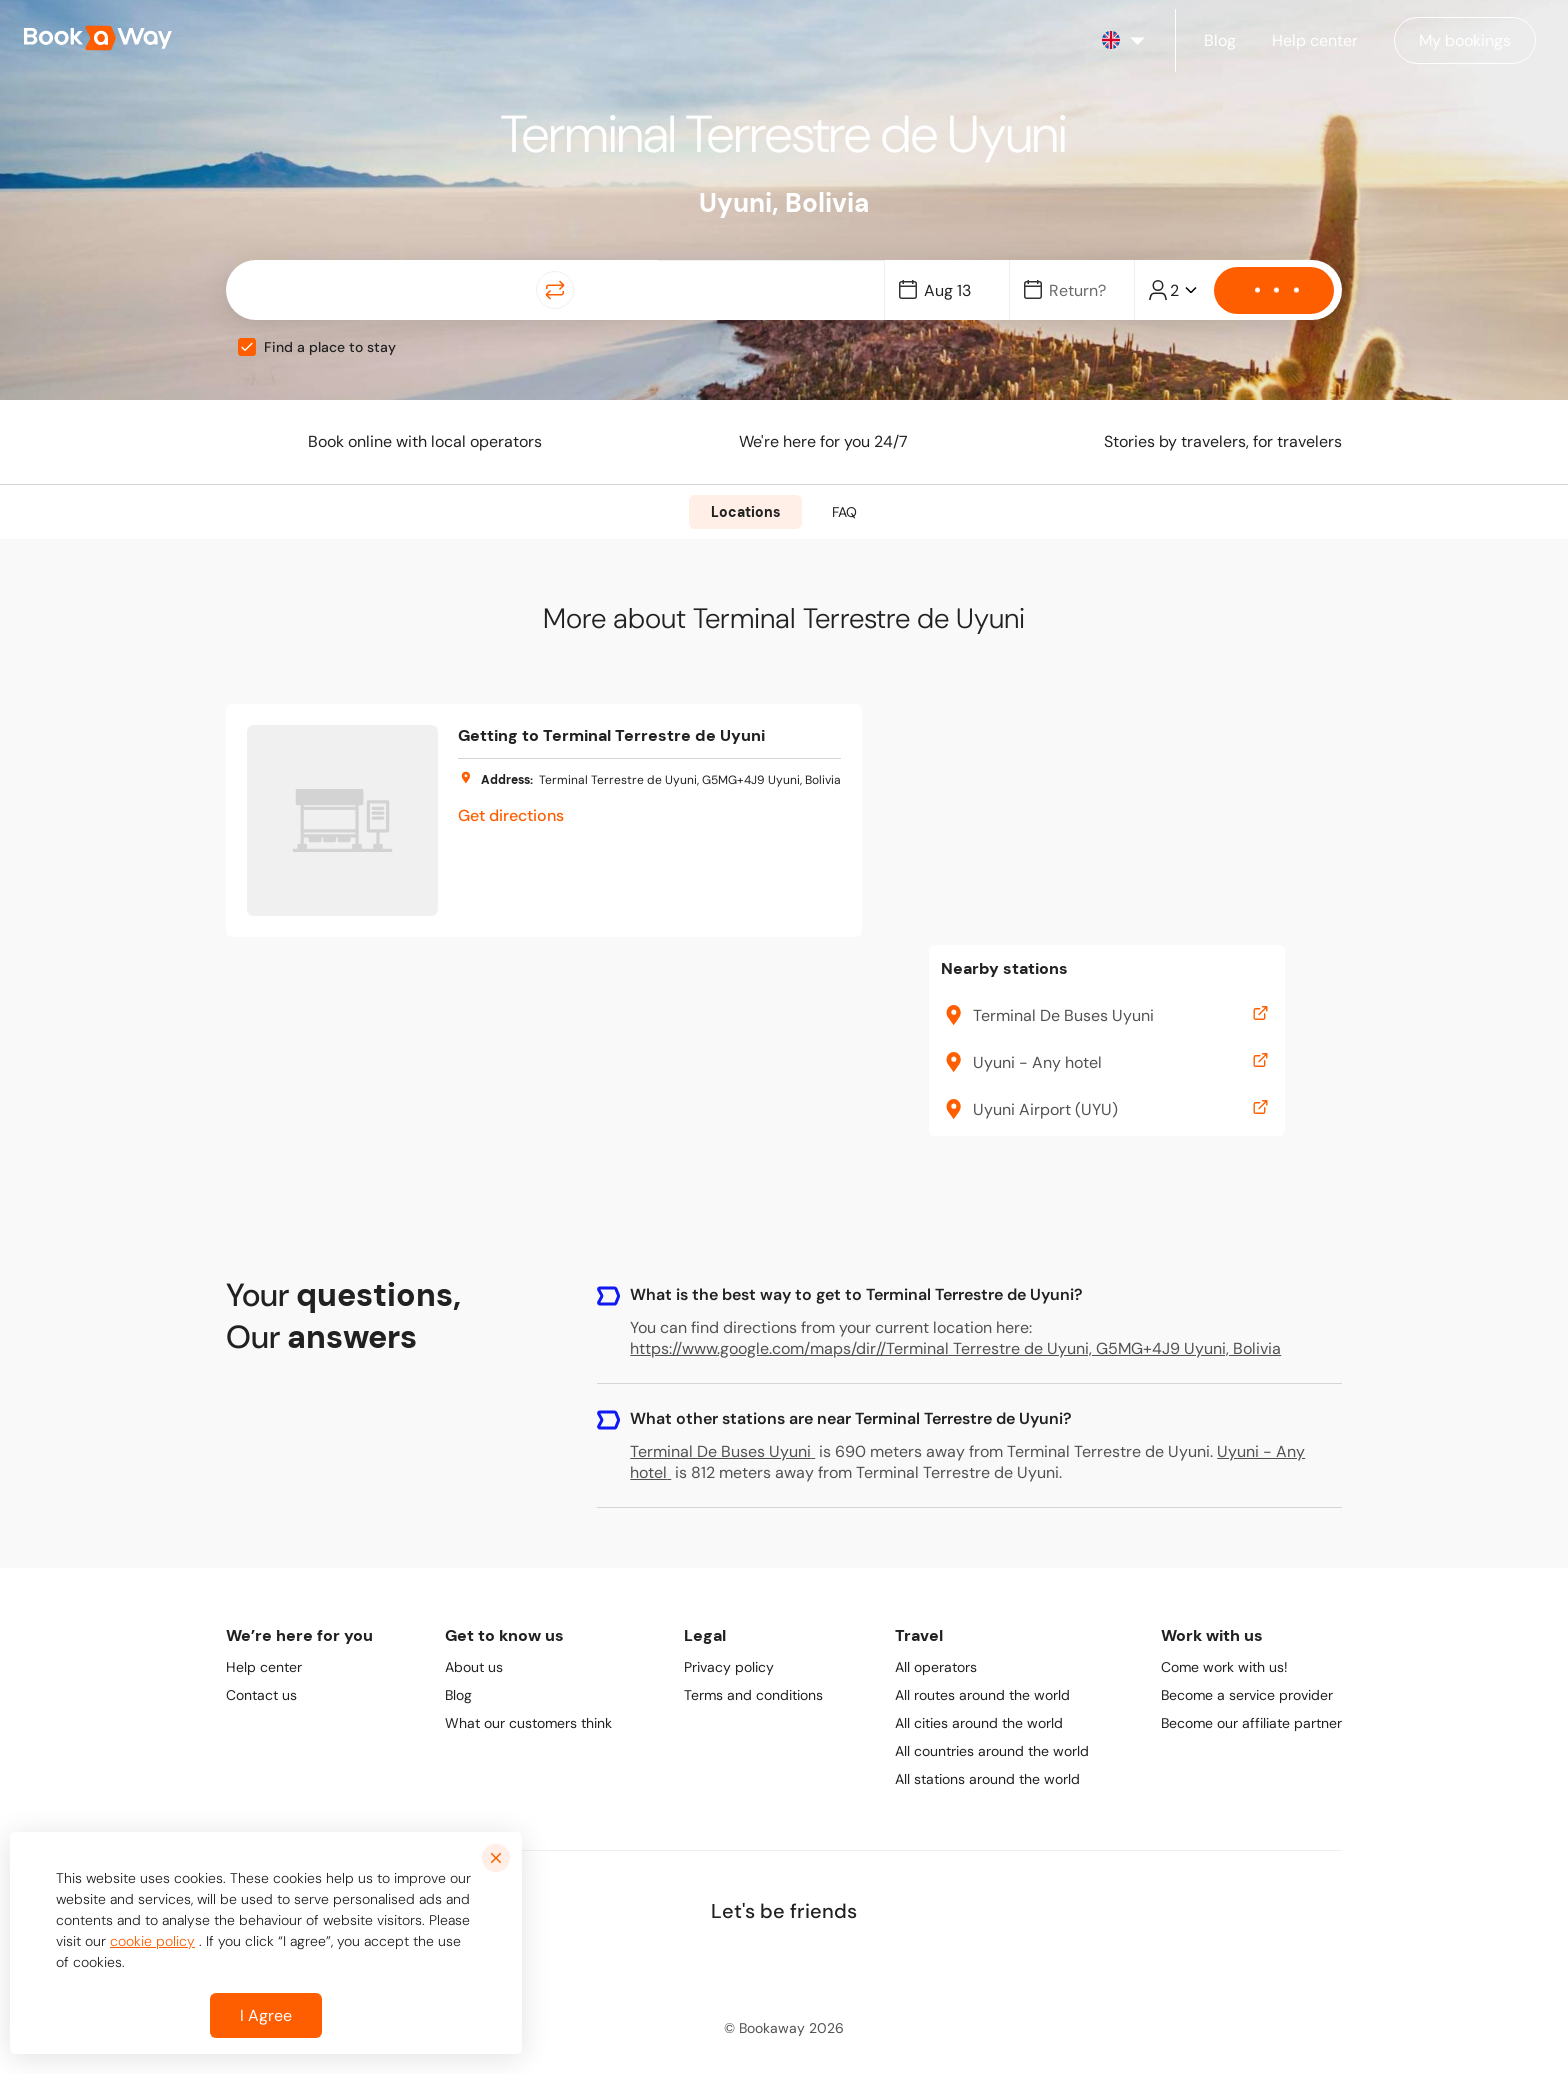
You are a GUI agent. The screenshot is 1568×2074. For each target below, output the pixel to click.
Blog (458, 1695)
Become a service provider (1247, 1695)
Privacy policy (729, 1667)
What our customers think (528, 1723)
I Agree (266, 2015)
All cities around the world (979, 1723)
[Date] (956, 290)
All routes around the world (982, 1695)
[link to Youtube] (873, 1963)
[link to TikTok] (829, 1963)
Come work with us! (1224, 1667)
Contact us (261, 1695)
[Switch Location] (555, 290)
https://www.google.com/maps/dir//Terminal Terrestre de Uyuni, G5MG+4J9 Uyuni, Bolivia (955, 1348)
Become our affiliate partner (1251, 1723)
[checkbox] (247, 347)
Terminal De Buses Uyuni (722, 1451)
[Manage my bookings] (1465, 40)
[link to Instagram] (785, 1963)
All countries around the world (992, 1751)
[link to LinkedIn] (741, 1963)
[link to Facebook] (697, 1963)
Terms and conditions (753, 1695)
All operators (936, 1667)
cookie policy (152, 1941)
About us (474, 1667)
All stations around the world (987, 1779)
